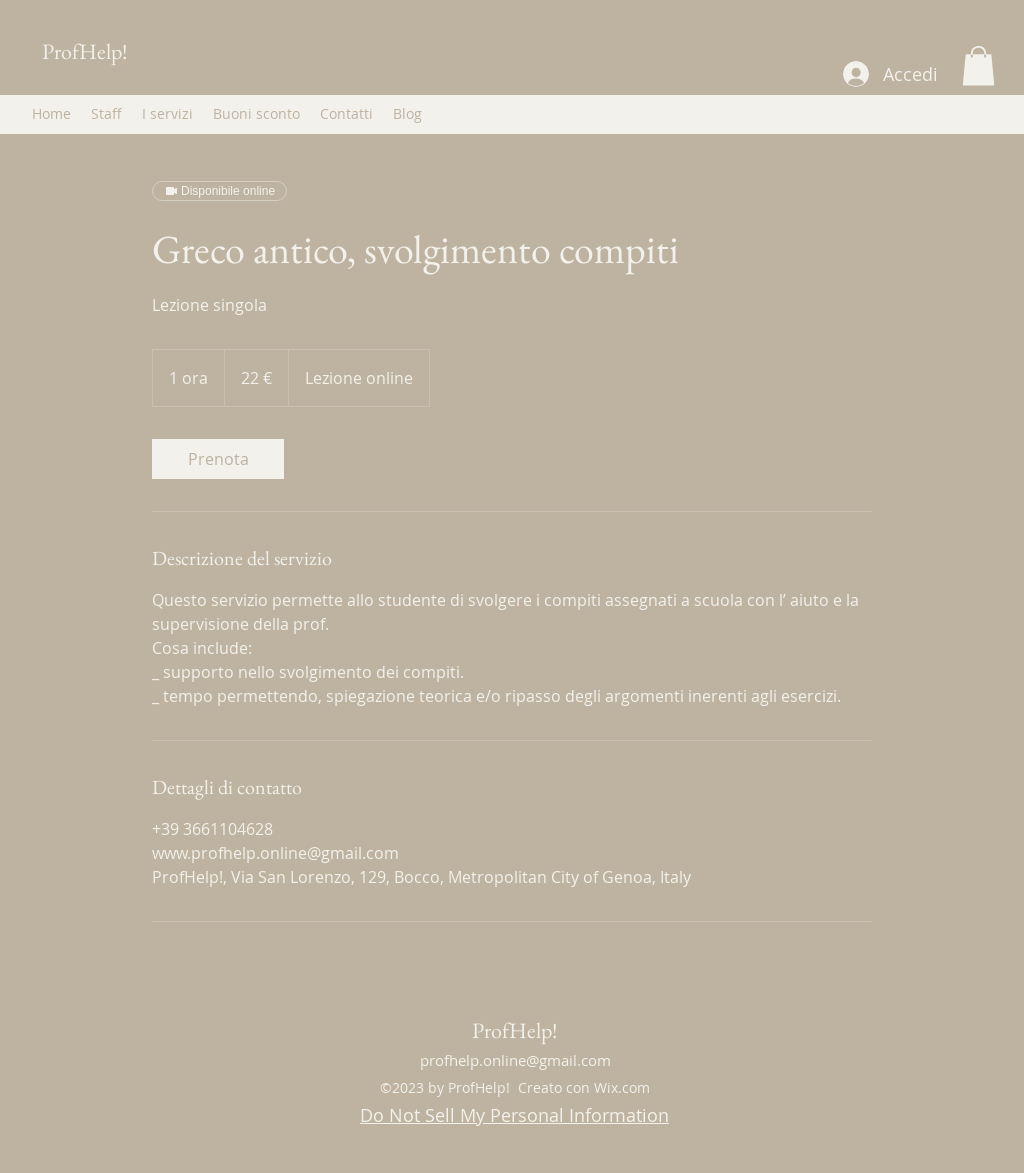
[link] (218, 459)
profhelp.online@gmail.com (515, 1060)
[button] (978, 65)
